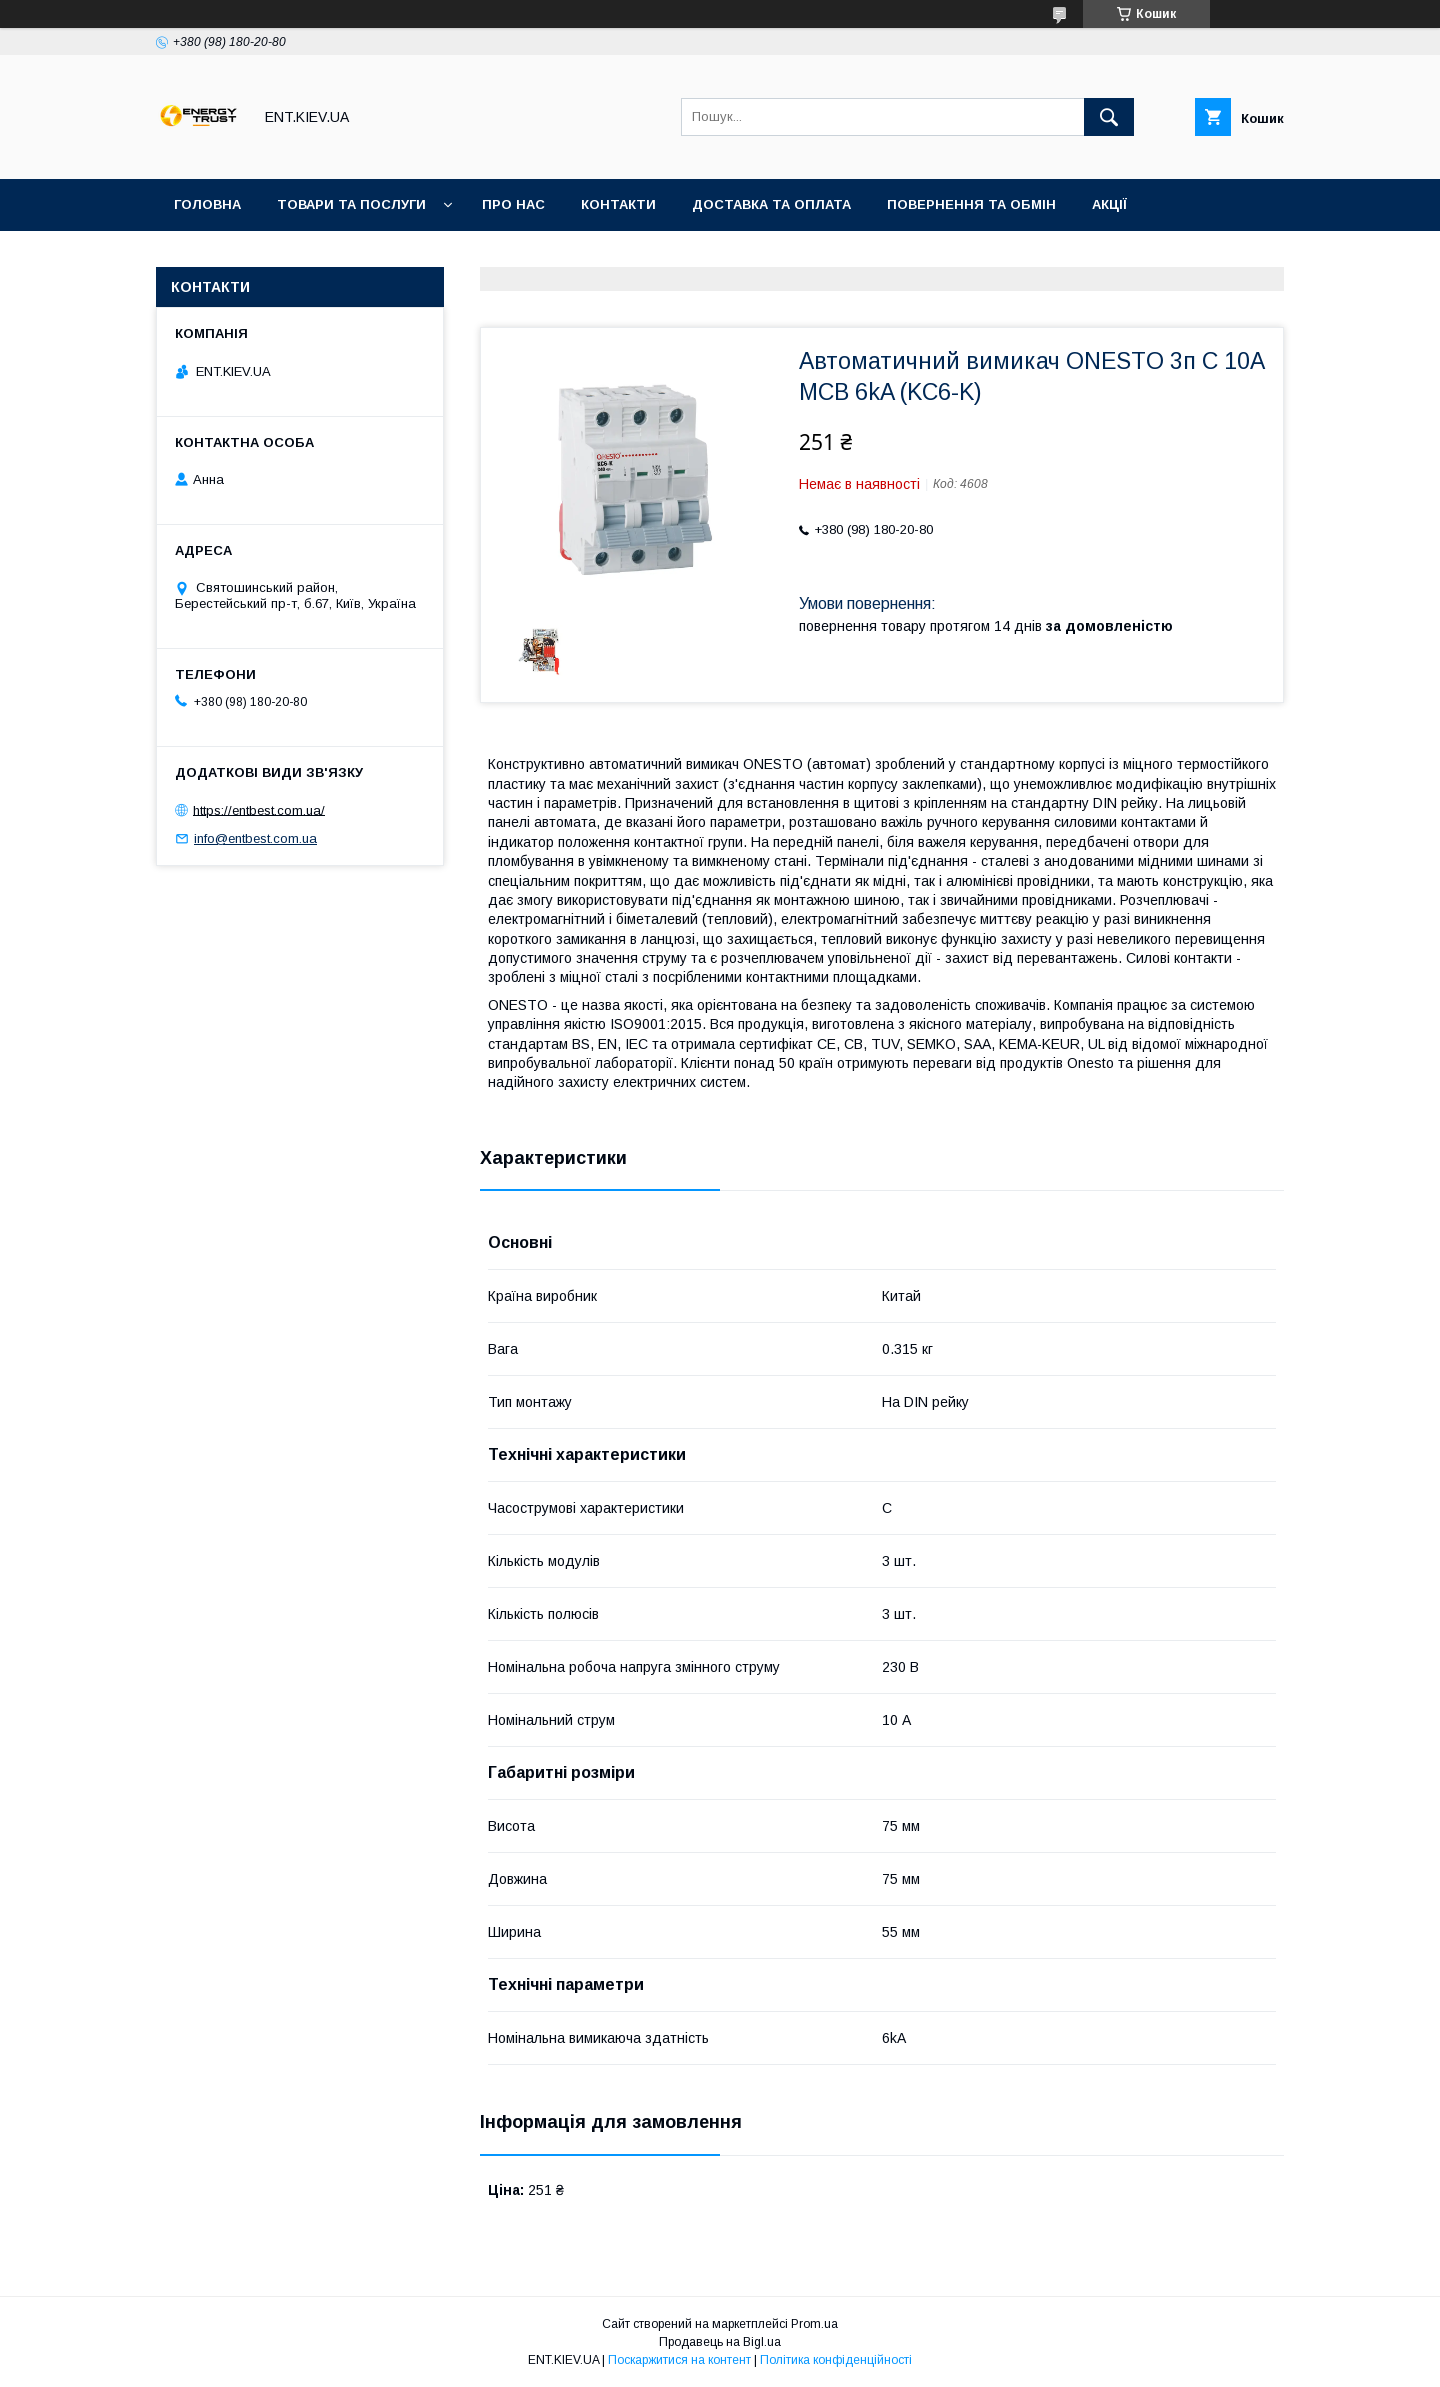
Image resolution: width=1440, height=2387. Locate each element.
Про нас (513, 204)
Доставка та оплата (771, 204)
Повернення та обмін (971, 204)
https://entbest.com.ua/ (259, 809)
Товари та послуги (351, 204)
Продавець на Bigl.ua (720, 2342)
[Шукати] (1109, 117)
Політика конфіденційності (836, 2360)
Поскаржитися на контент (679, 2360)
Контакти (618, 204)
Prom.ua (814, 2324)
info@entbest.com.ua (255, 838)
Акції (1109, 204)
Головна (207, 204)
